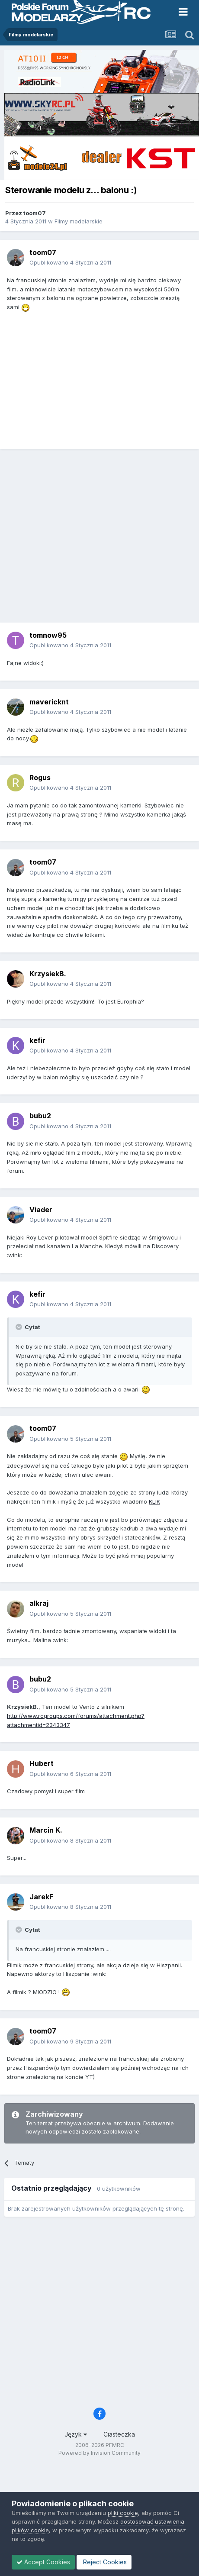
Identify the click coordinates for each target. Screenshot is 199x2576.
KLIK (154, 1501)
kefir (37, 1040)
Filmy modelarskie (79, 221)
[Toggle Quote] (19, 1327)
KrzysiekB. (47, 973)
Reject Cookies (104, 2562)
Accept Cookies (43, 2562)
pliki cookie (123, 2512)
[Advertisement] (97, 539)
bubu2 (40, 1115)
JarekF (41, 1896)
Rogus (40, 777)
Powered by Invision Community (99, 2453)
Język (75, 2434)
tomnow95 (48, 635)
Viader (40, 1209)
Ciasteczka (119, 2434)
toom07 (34, 213)
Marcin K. (45, 1830)
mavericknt (49, 701)
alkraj (38, 1603)
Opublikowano (70, 262)
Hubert (41, 1763)
